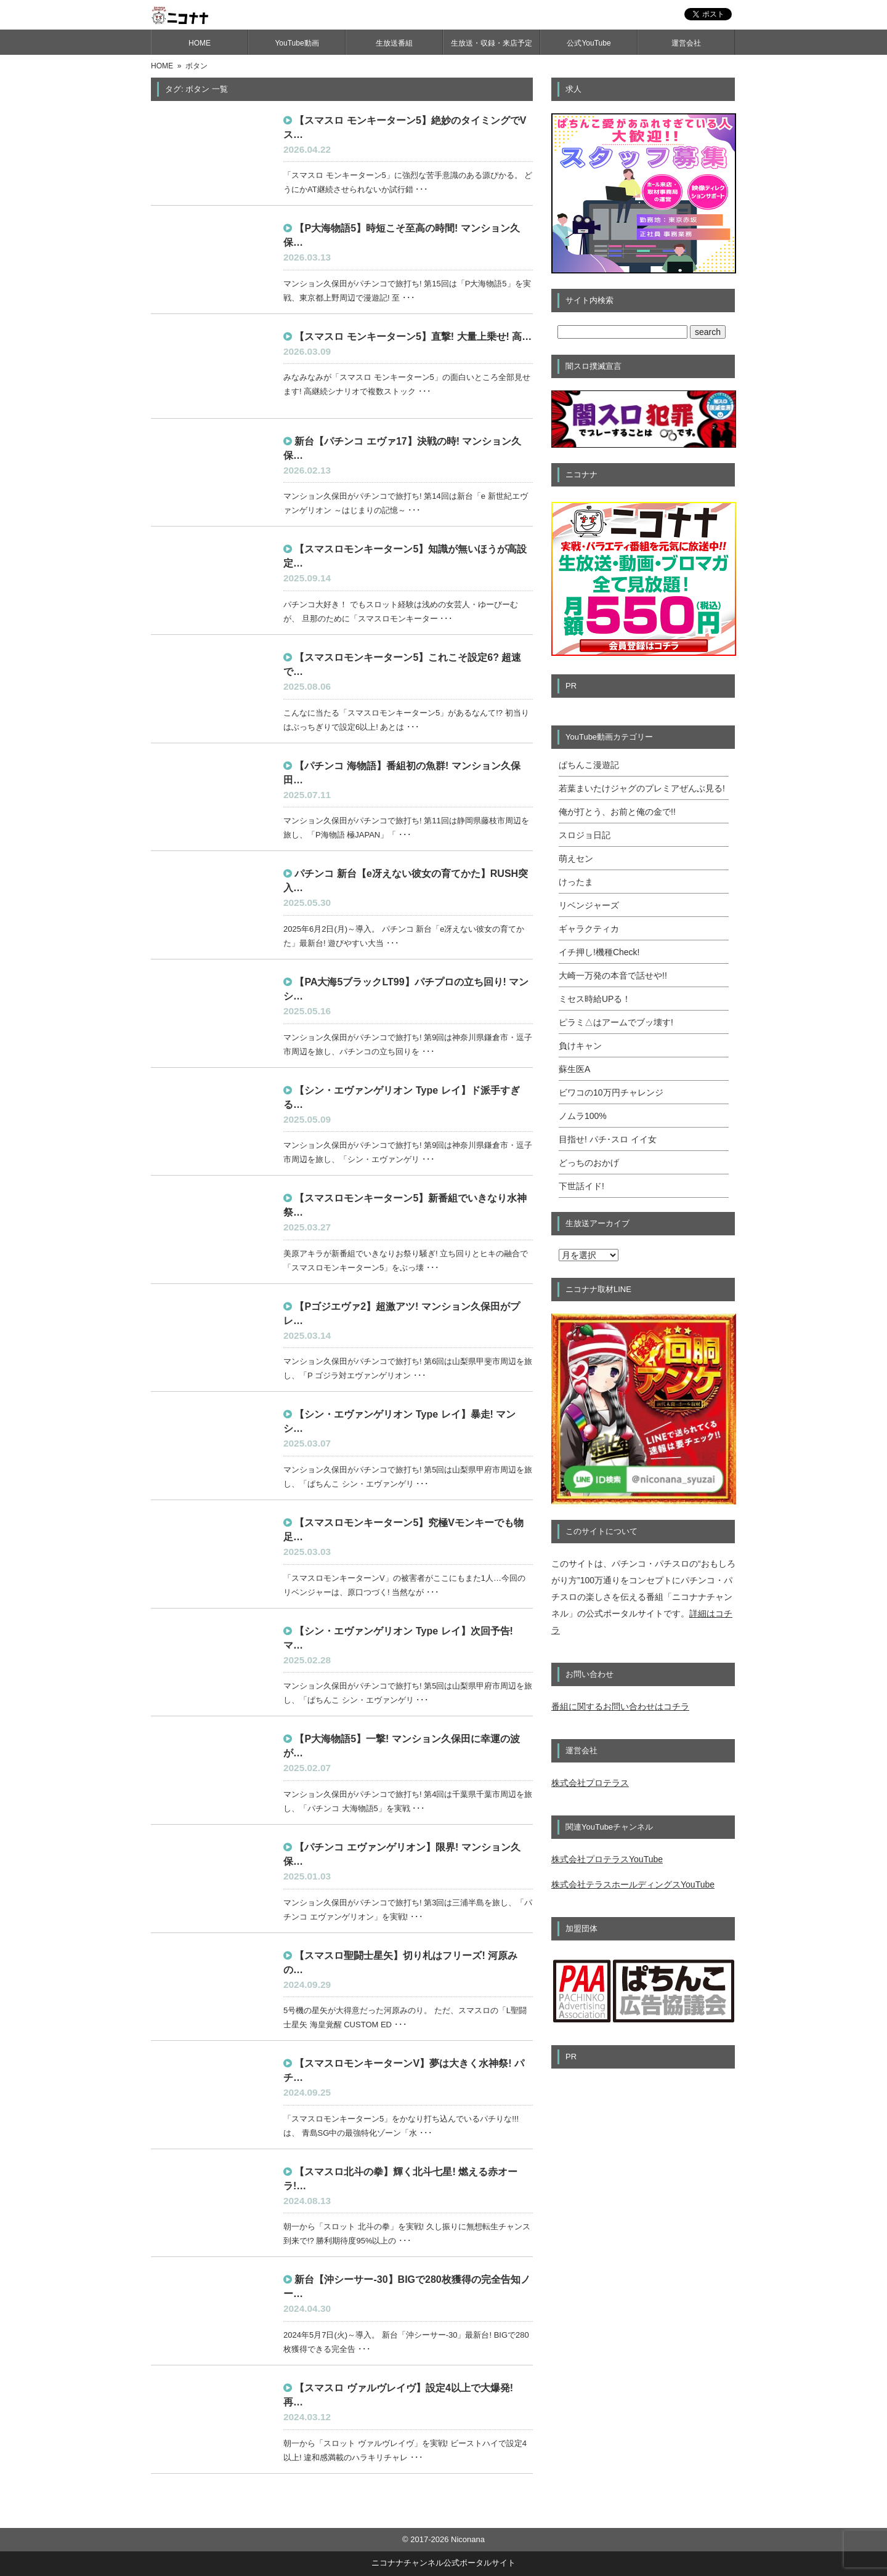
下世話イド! (581, 1186)
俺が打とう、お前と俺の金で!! (617, 812)
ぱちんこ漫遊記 (589, 765)
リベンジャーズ (589, 905)
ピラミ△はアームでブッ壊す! (616, 1022)
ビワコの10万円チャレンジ (611, 1092)
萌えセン (576, 858)
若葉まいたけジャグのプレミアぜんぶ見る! (642, 788)
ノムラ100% (583, 1116)
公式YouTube (588, 43)
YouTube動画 (296, 43)
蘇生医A (574, 1069)
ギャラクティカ (589, 929)
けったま (576, 882)
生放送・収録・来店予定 (491, 43)
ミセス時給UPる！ (595, 999)
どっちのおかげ (589, 1163)
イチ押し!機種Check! (599, 952)
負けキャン (580, 1046)
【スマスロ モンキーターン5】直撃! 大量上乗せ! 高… (413, 336)
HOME (199, 43)
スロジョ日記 (584, 835)
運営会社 (686, 43)
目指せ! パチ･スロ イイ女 (608, 1139)
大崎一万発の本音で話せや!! (613, 975)
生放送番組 (394, 43)
